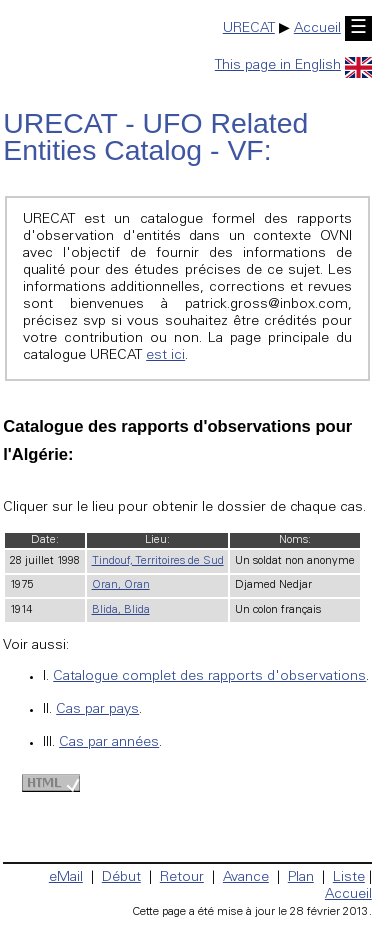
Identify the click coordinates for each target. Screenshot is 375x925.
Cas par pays (97, 710)
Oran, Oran (121, 585)
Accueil (317, 29)
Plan (301, 878)
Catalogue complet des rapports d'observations (209, 677)
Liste (349, 878)
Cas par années (109, 743)
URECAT (249, 29)
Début (121, 878)
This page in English (293, 66)
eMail (66, 878)
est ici (165, 356)
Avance (246, 878)
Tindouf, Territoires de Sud (158, 561)
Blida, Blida (121, 610)
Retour (182, 878)
